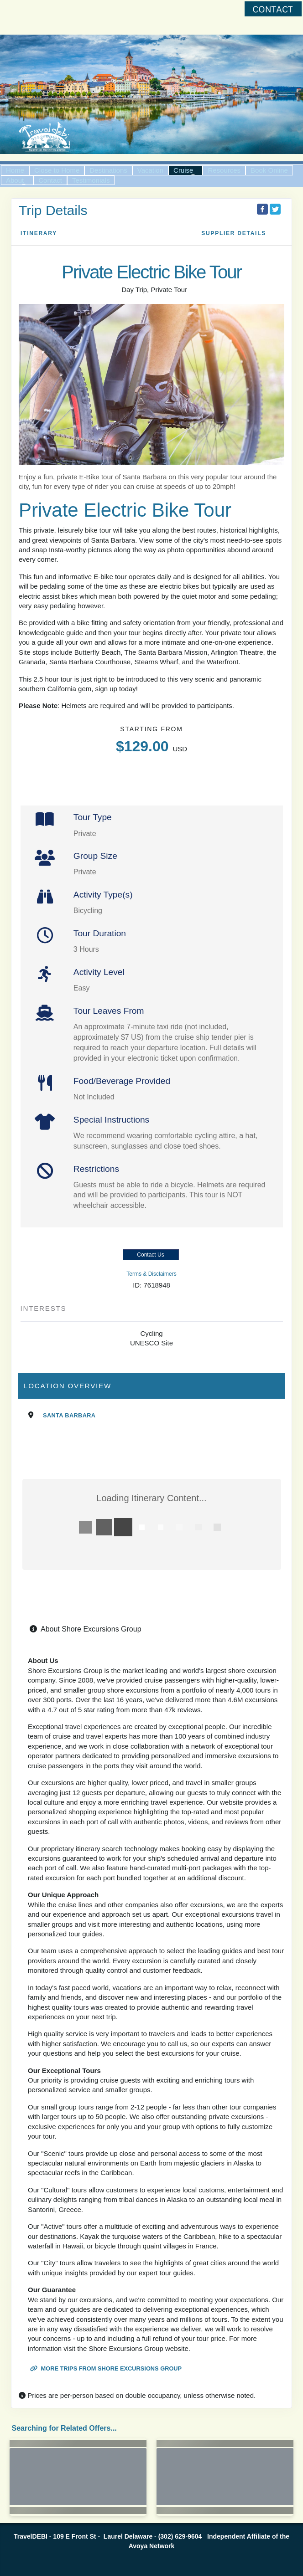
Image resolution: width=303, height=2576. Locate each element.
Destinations (108, 170)
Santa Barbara (69, 1415)
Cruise (183, 170)
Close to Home (56, 170)
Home (15, 170)
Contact (50, 180)
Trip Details (53, 210)
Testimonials (91, 180)
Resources (224, 170)
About (15, 180)
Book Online (269, 170)
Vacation (150, 170)
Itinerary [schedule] (39, 233)
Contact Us (150, 1255)
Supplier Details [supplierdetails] (233, 233)
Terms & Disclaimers (151, 1274)
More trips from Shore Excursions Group (106, 2368)
